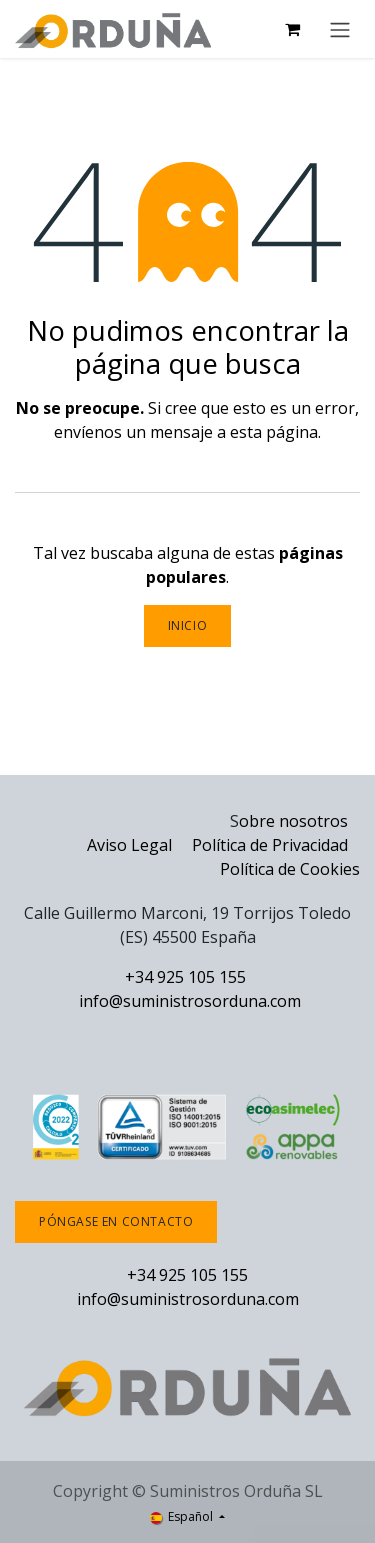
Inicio (188, 625)
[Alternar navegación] (340, 29)
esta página (274, 432)
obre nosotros (293, 821)
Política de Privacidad (272, 845)
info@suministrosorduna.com (190, 1001)
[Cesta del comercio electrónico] (292, 29)
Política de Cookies (290, 869)
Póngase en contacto (116, 1221)
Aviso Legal (129, 845)
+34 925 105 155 (185, 977)
